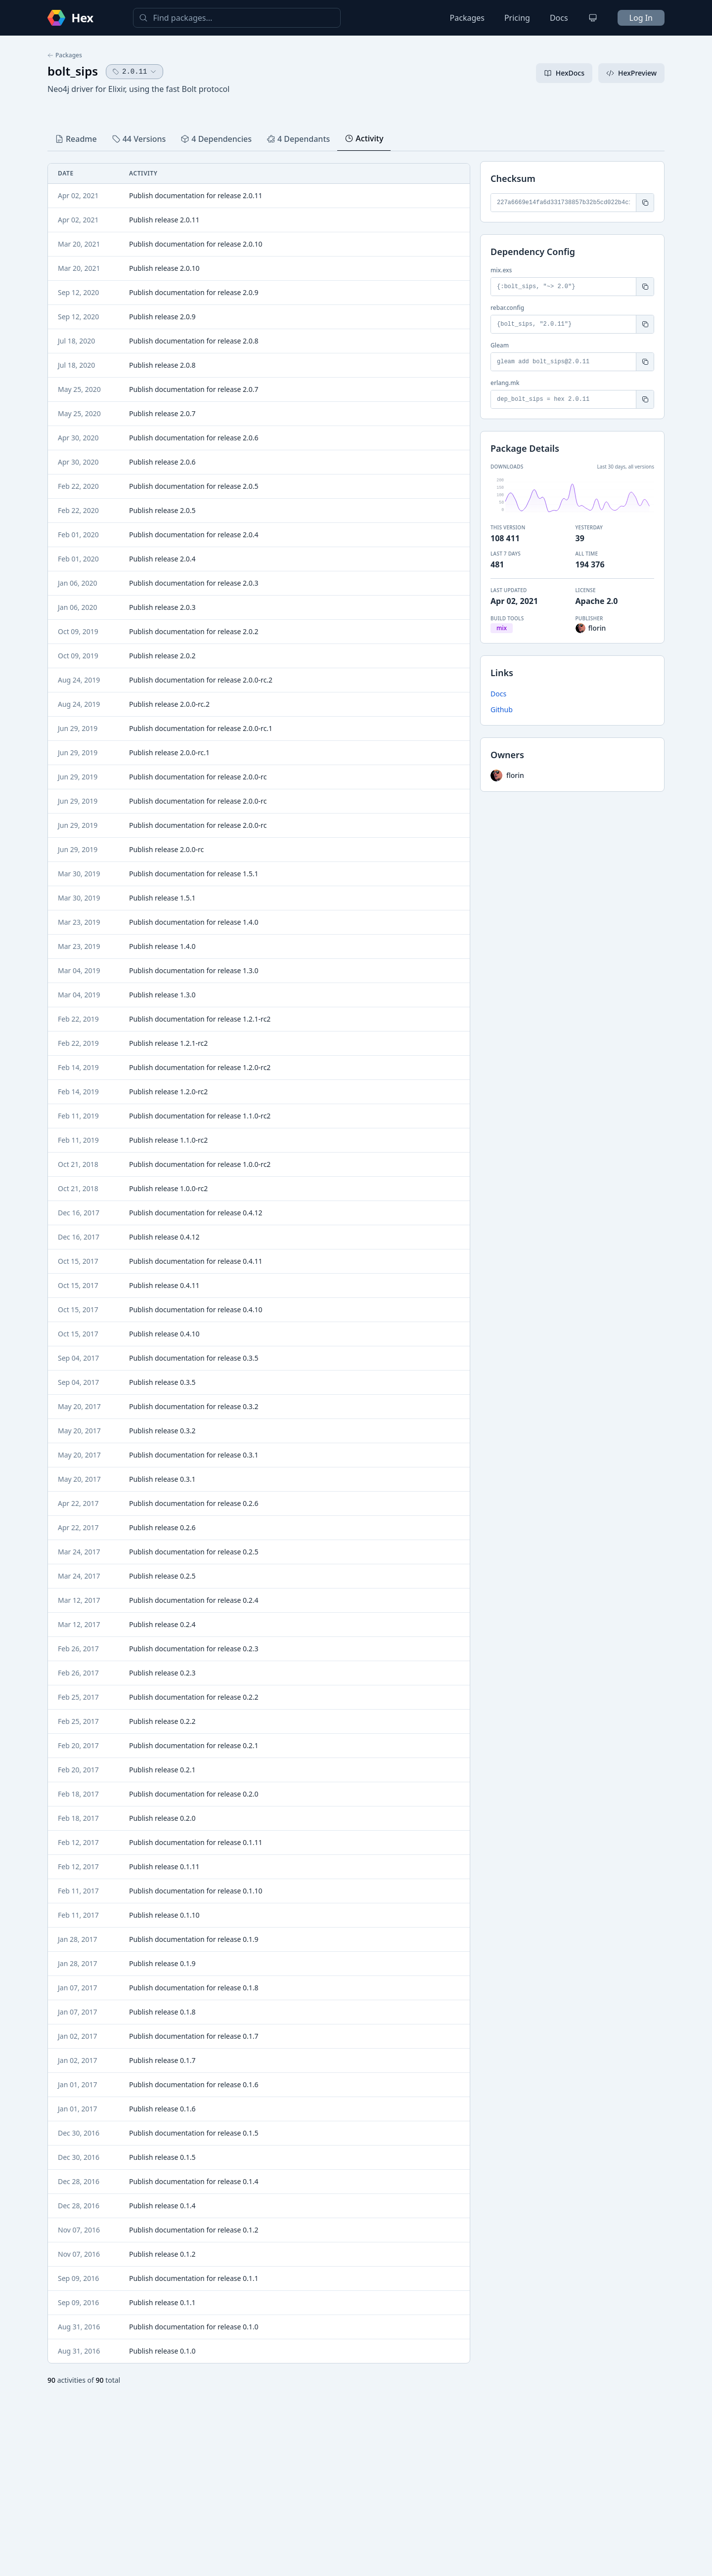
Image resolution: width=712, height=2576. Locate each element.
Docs (559, 17)
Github (501, 709)
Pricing (517, 17)
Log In (641, 17)
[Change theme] (593, 18)
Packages (467, 17)
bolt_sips (72, 71)
